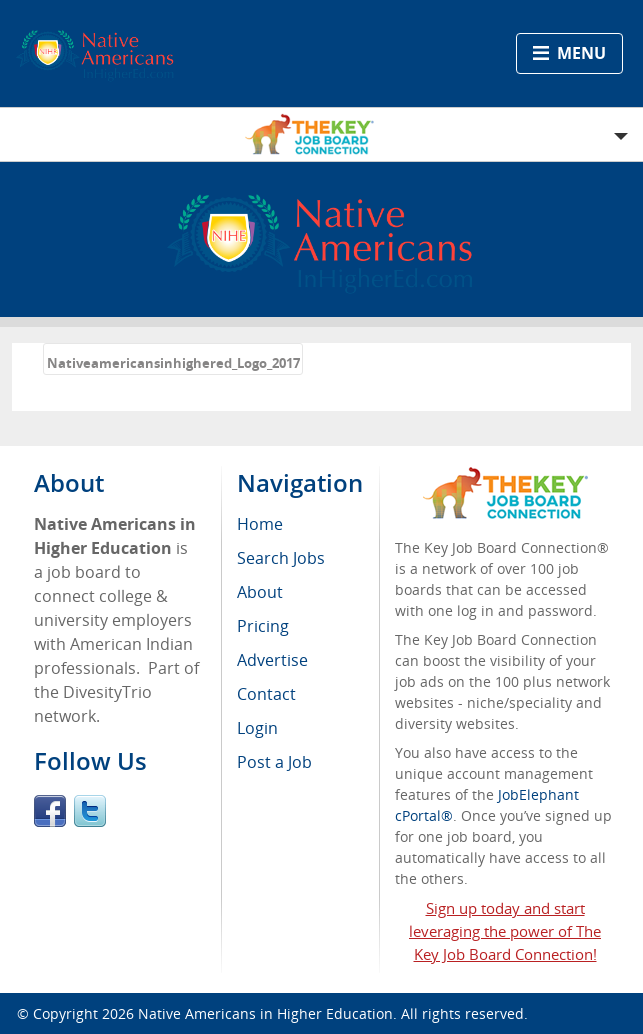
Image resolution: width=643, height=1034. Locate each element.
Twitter (90, 811)
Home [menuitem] (260, 524)
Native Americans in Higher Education (265, 1013)
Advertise (272, 660)
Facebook (50, 811)
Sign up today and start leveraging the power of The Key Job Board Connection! (505, 931)
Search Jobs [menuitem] (281, 558)
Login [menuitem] (257, 728)
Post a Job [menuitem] (274, 762)
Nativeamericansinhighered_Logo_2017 (173, 363)
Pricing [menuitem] (263, 626)
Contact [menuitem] (266, 694)
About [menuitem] (260, 592)
